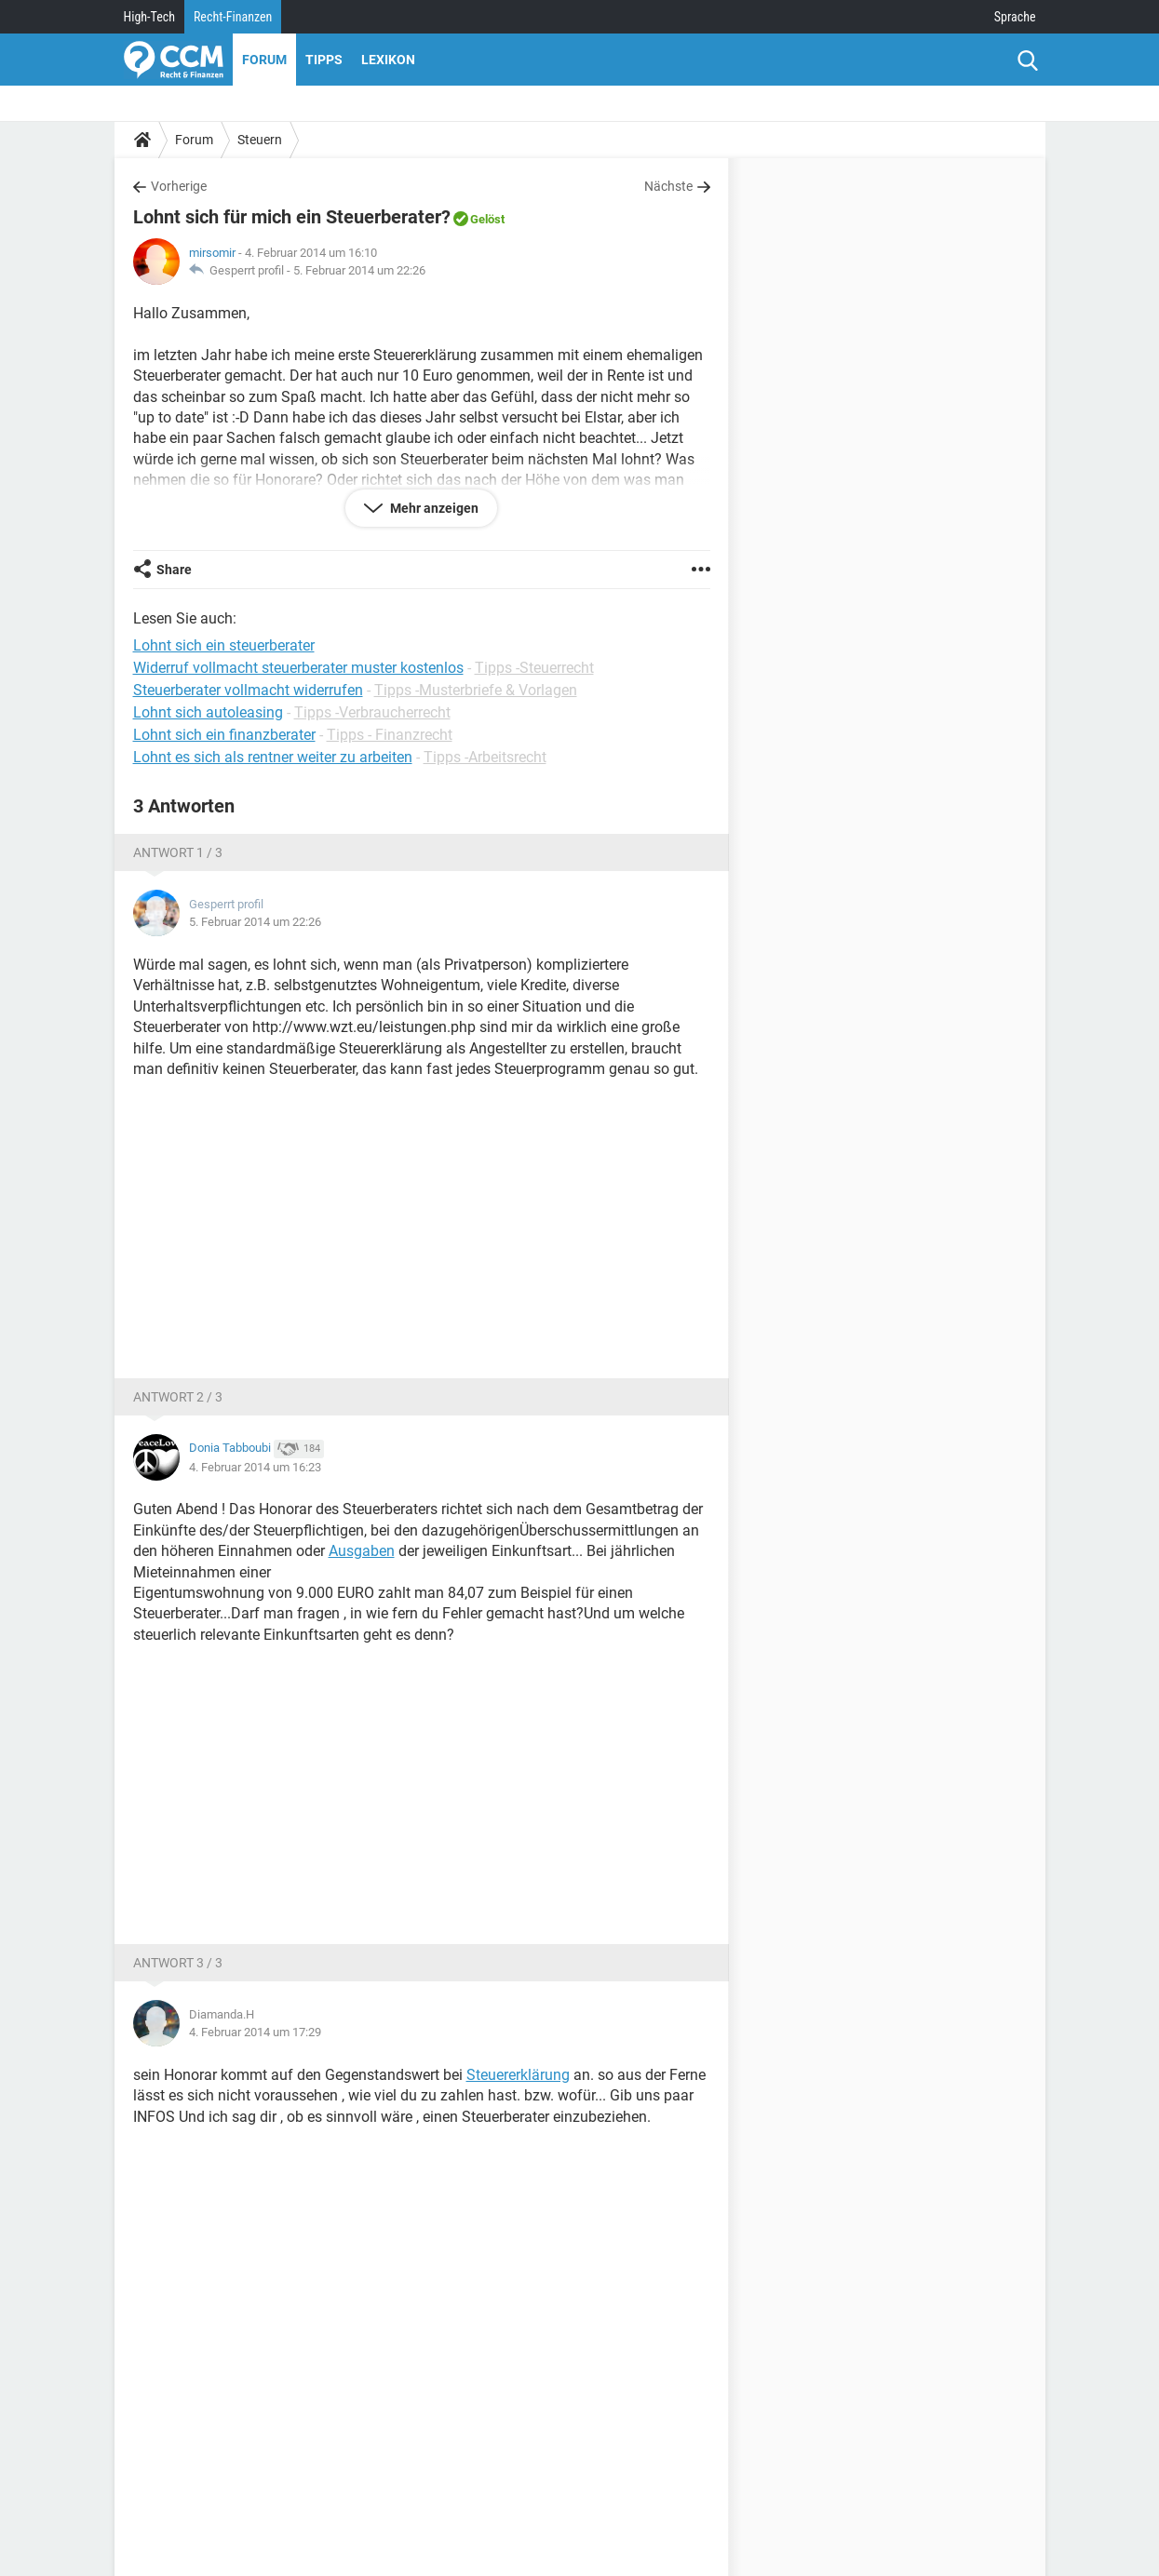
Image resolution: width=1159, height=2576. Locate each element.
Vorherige (179, 186)
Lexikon (388, 59)
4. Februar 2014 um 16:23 (255, 1467)
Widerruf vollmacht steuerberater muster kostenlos (298, 668)
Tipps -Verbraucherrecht (372, 712)
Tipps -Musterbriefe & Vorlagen (475, 690)
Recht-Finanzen (233, 16)
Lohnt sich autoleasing (208, 712)
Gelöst (487, 219)
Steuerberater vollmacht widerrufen (248, 690)
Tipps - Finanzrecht (389, 735)
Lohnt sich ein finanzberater (224, 735)
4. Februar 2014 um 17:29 (255, 2032)
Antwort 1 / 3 (177, 852)
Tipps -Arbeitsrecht (485, 757)
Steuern (259, 139)
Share (174, 569)
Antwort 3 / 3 (177, 1962)
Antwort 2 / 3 (177, 1396)
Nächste (668, 186)
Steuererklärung (518, 2075)
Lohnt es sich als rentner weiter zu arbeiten (272, 757)
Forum (264, 59)
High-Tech (149, 16)
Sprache (1015, 16)
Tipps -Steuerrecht (534, 668)
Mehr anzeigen (432, 508)
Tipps (324, 59)
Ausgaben (362, 1551)
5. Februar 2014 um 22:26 (359, 270)
